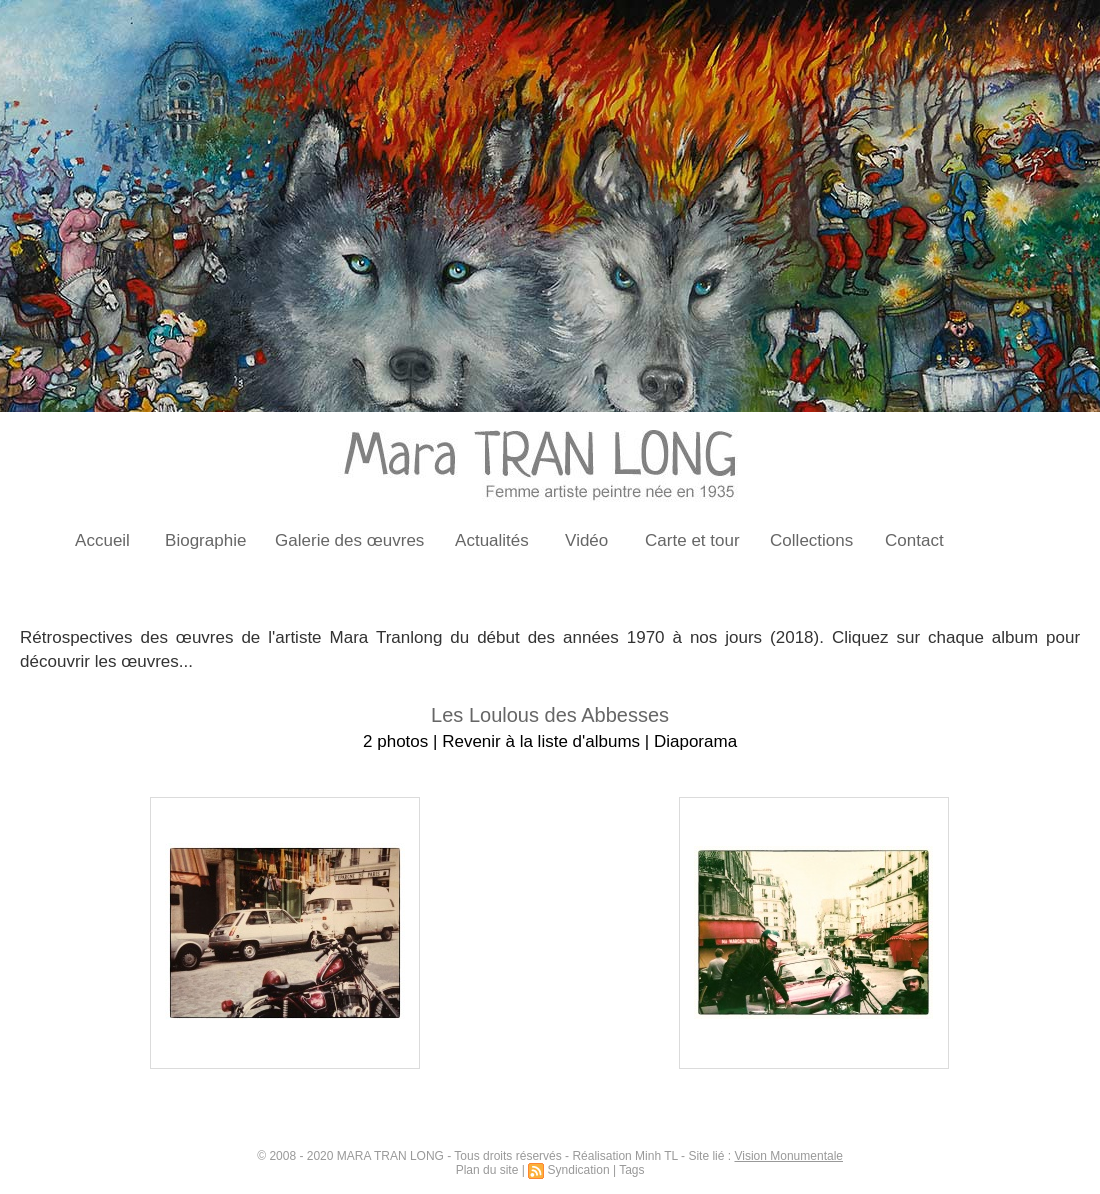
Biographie (205, 540)
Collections (811, 540)
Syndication (579, 1170)
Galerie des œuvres (349, 540)
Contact (914, 540)
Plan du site (487, 1170)
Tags (631, 1170)
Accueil (102, 540)
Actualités (492, 540)
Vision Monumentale (788, 1156)
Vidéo (586, 540)
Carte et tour (692, 540)
